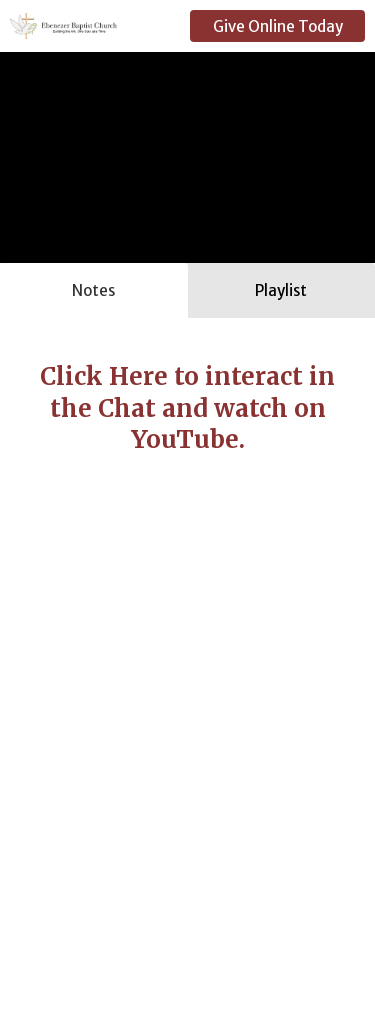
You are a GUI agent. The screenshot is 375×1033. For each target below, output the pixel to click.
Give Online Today (278, 26)
